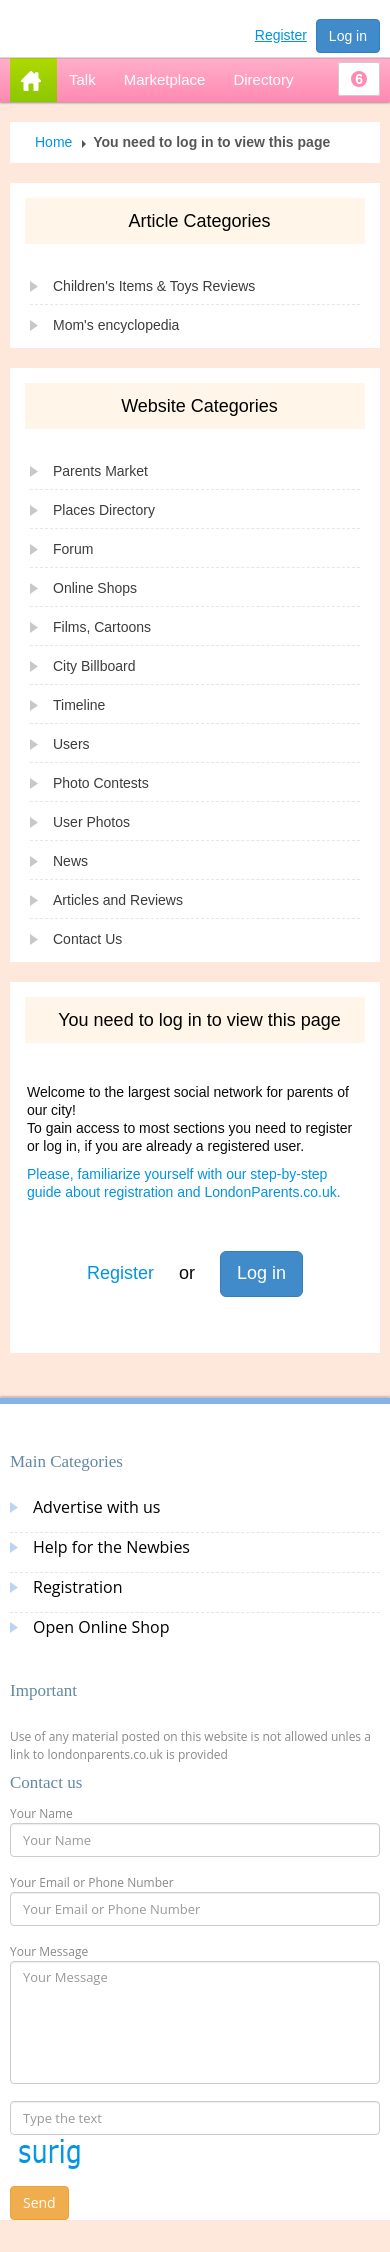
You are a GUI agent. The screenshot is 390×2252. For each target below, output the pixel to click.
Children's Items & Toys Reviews (154, 286)
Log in (348, 36)
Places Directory (104, 510)
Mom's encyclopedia (116, 325)
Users (71, 744)
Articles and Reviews (118, 900)
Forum (73, 549)
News (70, 861)
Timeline (79, 705)
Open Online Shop (101, 1627)
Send (39, 2202)
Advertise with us (96, 1507)
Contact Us (87, 939)
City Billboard (94, 666)
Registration (78, 1587)
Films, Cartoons (102, 627)
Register (281, 35)
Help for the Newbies (111, 1547)
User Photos (91, 822)
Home (53, 142)
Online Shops (95, 588)
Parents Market (100, 471)
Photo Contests (101, 783)
